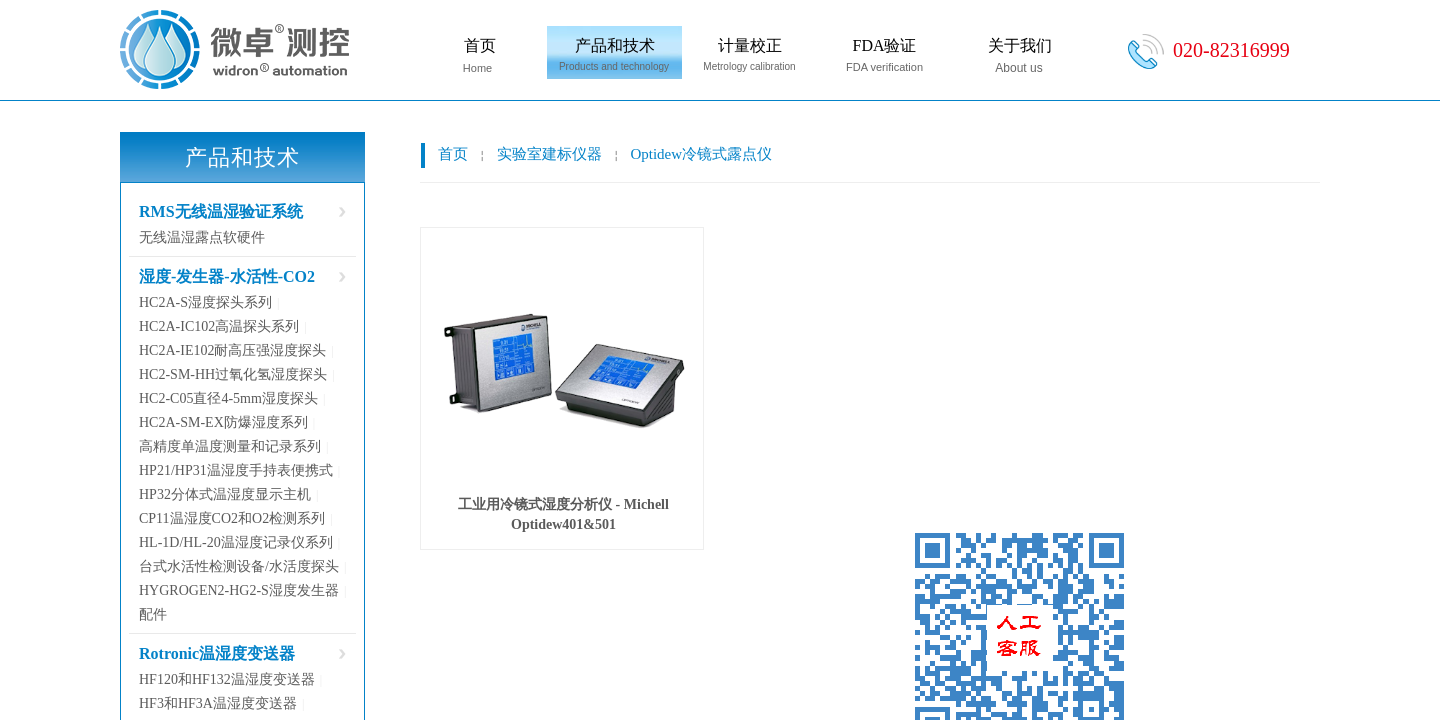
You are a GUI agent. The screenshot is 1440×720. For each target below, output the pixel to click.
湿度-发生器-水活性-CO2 (227, 276)
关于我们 (1020, 45)
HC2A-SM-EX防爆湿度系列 (223, 422)
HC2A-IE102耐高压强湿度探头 (232, 350)
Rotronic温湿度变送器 (217, 653)
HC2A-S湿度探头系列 (205, 302)
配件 (153, 614)
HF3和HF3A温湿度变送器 (218, 703)
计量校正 (750, 45)
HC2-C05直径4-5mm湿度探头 (228, 398)
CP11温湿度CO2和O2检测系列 (232, 518)
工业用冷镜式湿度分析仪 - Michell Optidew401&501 (563, 514)
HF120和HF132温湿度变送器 (227, 679)
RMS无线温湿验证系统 (221, 211)
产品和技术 (615, 45)
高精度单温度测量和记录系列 (230, 446)
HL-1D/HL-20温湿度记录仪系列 (236, 542)
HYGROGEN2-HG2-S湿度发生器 (239, 590)
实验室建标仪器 (549, 154)
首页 (480, 45)
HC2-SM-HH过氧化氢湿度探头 (233, 374)
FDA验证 (884, 45)
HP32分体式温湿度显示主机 (225, 494)
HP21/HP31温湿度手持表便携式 (236, 470)
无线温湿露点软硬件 (202, 237)
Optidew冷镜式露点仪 (701, 154)
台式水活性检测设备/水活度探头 (239, 566)
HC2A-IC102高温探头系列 (219, 326)
